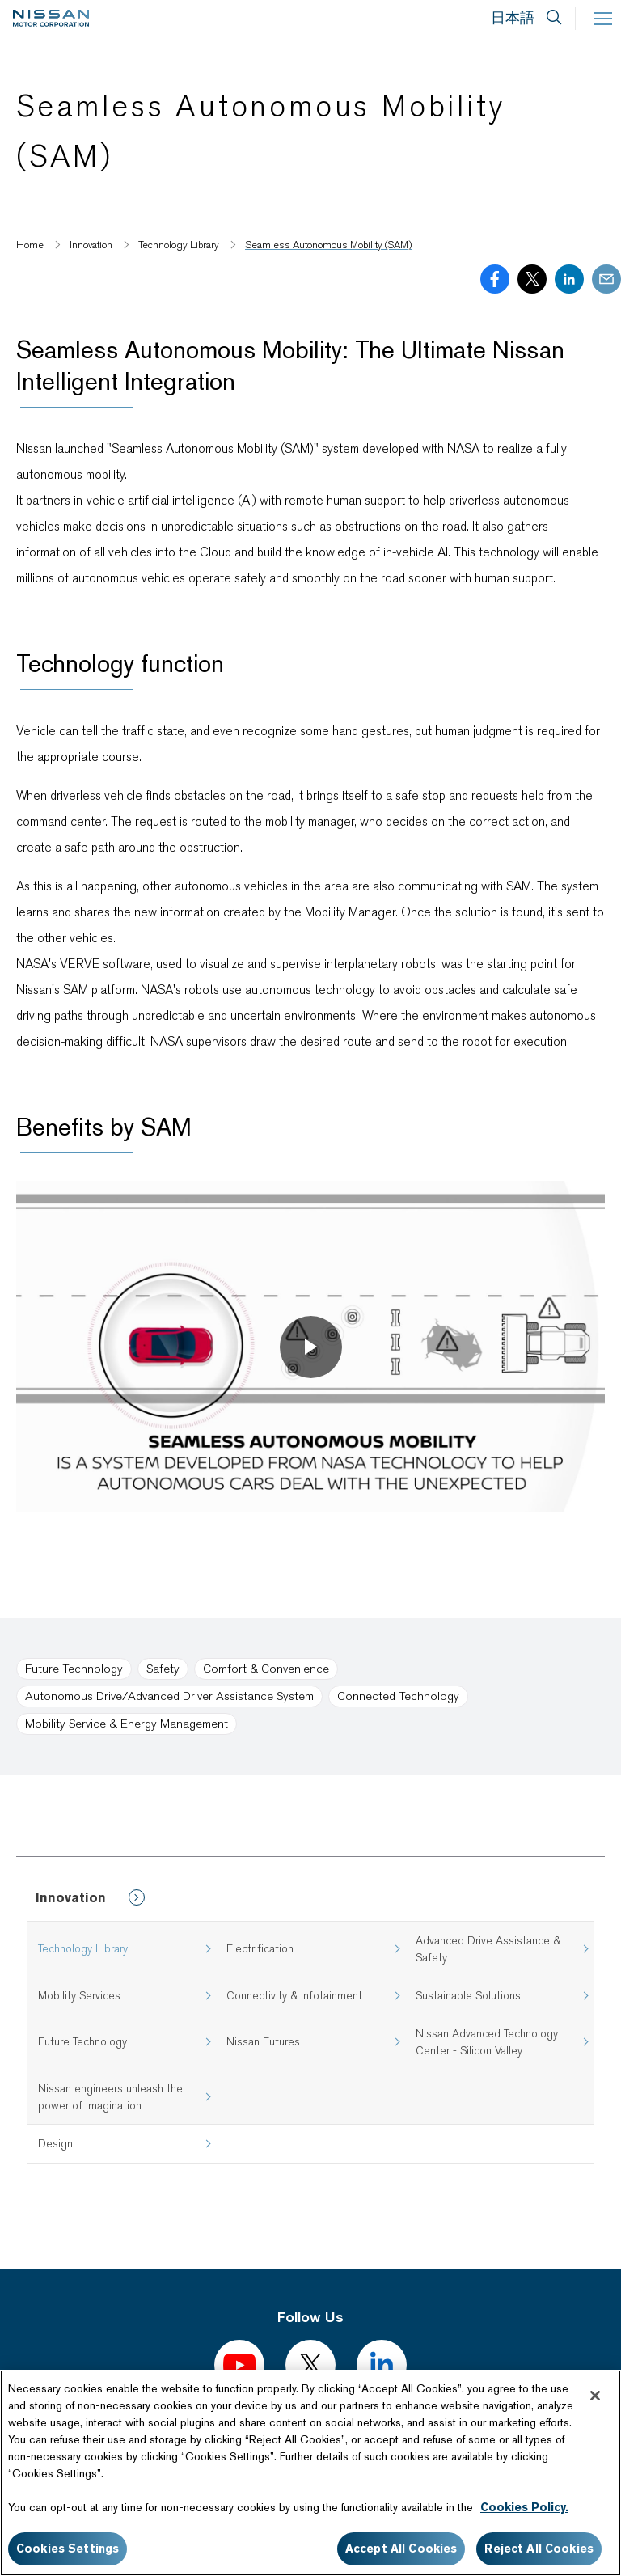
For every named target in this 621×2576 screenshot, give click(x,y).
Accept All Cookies (401, 2548)
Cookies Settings (67, 2548)
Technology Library (83, 1948)
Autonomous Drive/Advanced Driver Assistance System (169, 1696)
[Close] (595, 2395)
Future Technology (74, 1668)
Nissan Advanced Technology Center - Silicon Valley (487, 2042)
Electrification (260, 1948)
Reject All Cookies (539, 2548)
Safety (163, 1668)
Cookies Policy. (524, 2507)
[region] (310, 2473)
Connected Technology (398, 1696)
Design (55, 2143)
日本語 (512, 17)
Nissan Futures (263, 2041)
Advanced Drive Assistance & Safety (488, 1949)
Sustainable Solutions (468, 1995)
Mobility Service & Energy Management (126, 1723)
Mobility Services (79, 1995)
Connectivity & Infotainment (294, 1995)
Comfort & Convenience (266, 1668)
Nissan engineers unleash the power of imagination (110, 2097)
